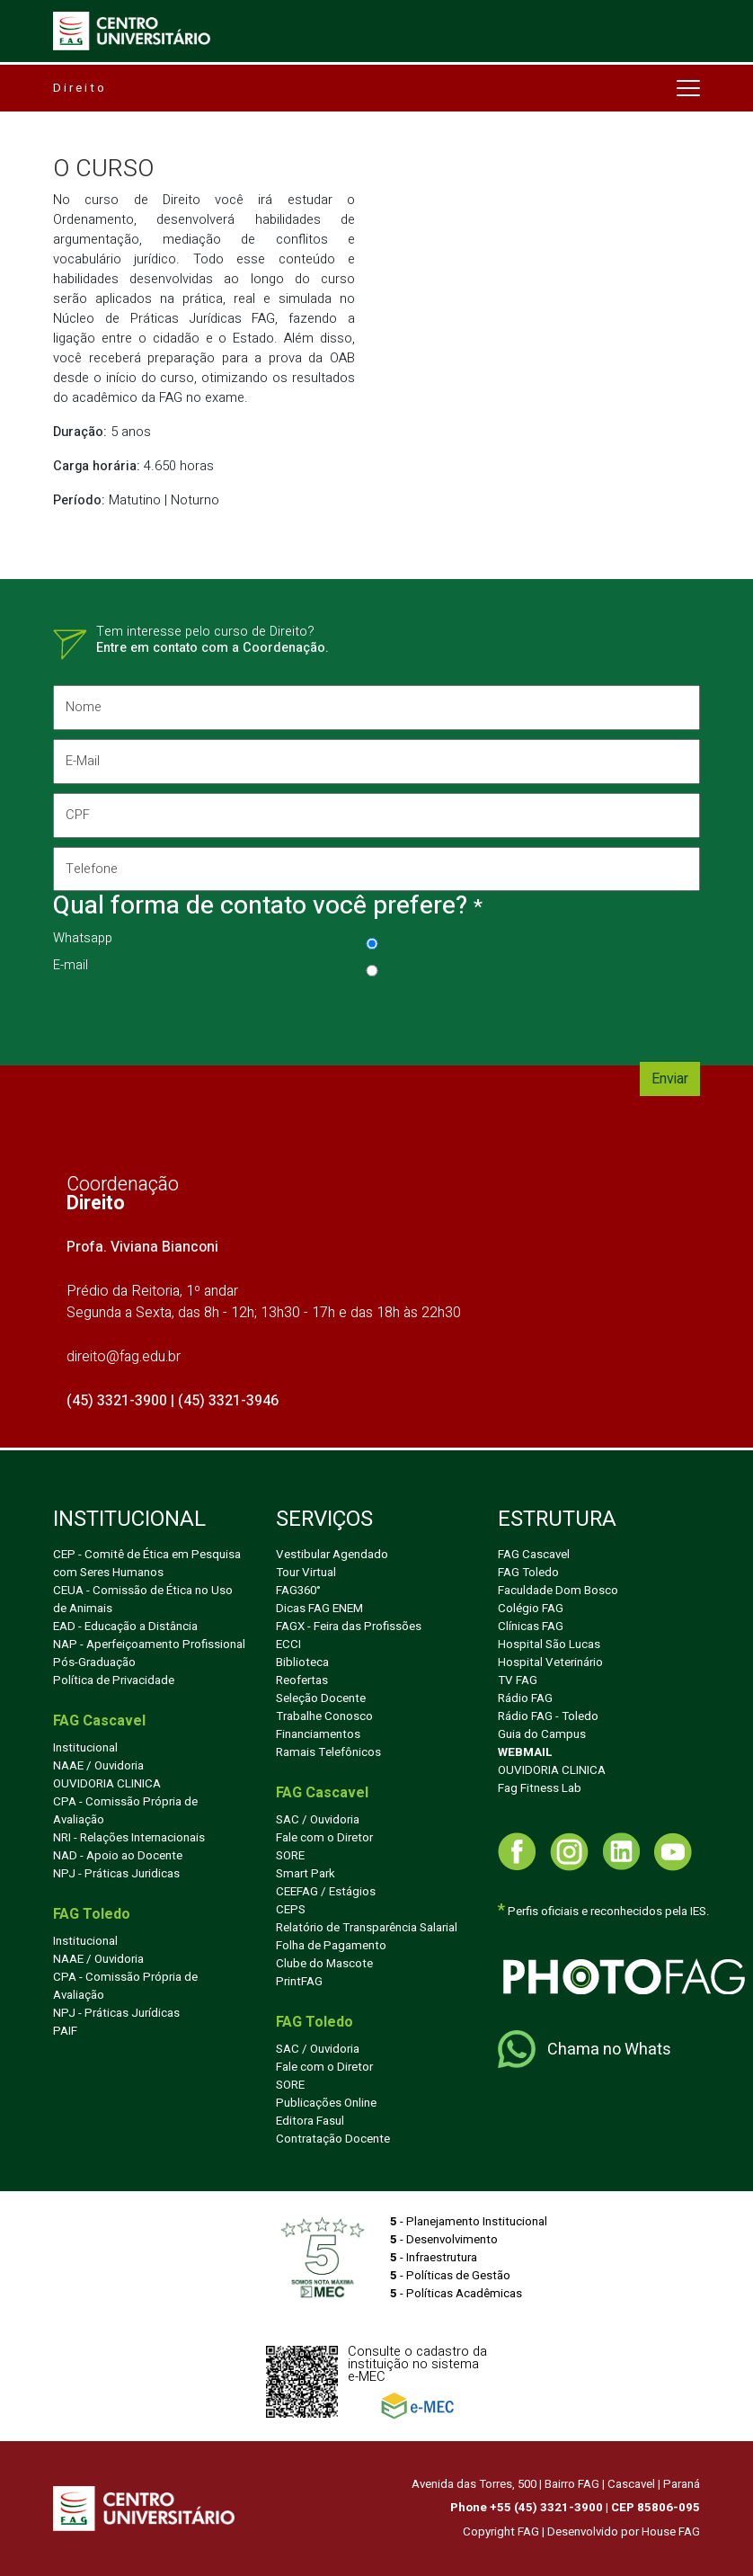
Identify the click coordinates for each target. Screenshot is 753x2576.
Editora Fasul (310, 2121)
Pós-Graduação (94, 1662)
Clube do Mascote (324, 1964)
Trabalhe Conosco (324, 1716)
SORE (290, 1856)
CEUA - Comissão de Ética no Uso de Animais (143, 1600)
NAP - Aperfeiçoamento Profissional (149, 1644)
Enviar (669, 1079)
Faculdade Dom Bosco (558, 1591)
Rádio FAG (525, 1698)
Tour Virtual (306, 1573)
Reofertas (302, 1680)
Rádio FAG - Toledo (548, 1716)
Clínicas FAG (530, 1627)
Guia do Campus (542, 1734)
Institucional (85, 1748)
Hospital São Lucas (549, 1644)
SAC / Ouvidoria (317, 1820)
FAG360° (298, 1591)
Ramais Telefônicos (328, 1752)
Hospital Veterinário (550, 1662)
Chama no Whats (584, 2049)
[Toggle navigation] (686, 31)
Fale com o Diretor (324, 1838)
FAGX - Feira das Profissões (348, 1627)
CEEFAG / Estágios (326, 1892)
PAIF (65, 2031)
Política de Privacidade (113, 1680)
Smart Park (305, 1874)
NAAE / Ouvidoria (98, 1766)
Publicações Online (326, 2103)
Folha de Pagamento (331, 1946)
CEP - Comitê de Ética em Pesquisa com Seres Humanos (147, 1564)
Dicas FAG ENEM (319, 1609)
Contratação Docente (333, 2139)
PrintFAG (299, 1982)
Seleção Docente (321, 1698)
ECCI (288, 1644)
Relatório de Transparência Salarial (366, 1928)
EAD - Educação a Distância (125, 1627)
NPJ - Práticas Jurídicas (116, 2013)
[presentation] (189, 1018)
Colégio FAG (530, 1609)
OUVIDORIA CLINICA (107, 1784)
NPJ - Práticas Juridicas (116, 1874)
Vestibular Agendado (332, 1555)
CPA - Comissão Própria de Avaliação (125, 1811)
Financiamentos (318, 1734)
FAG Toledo (528, 1573)
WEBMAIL (525, 1752)
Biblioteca (302, 1662)
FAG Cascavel (534, 1555)
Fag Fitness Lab (539, 1788)
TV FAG (517, 1680)
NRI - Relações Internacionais (129, 1838)
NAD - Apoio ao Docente (117, 1856)
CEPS (291, 1910)
